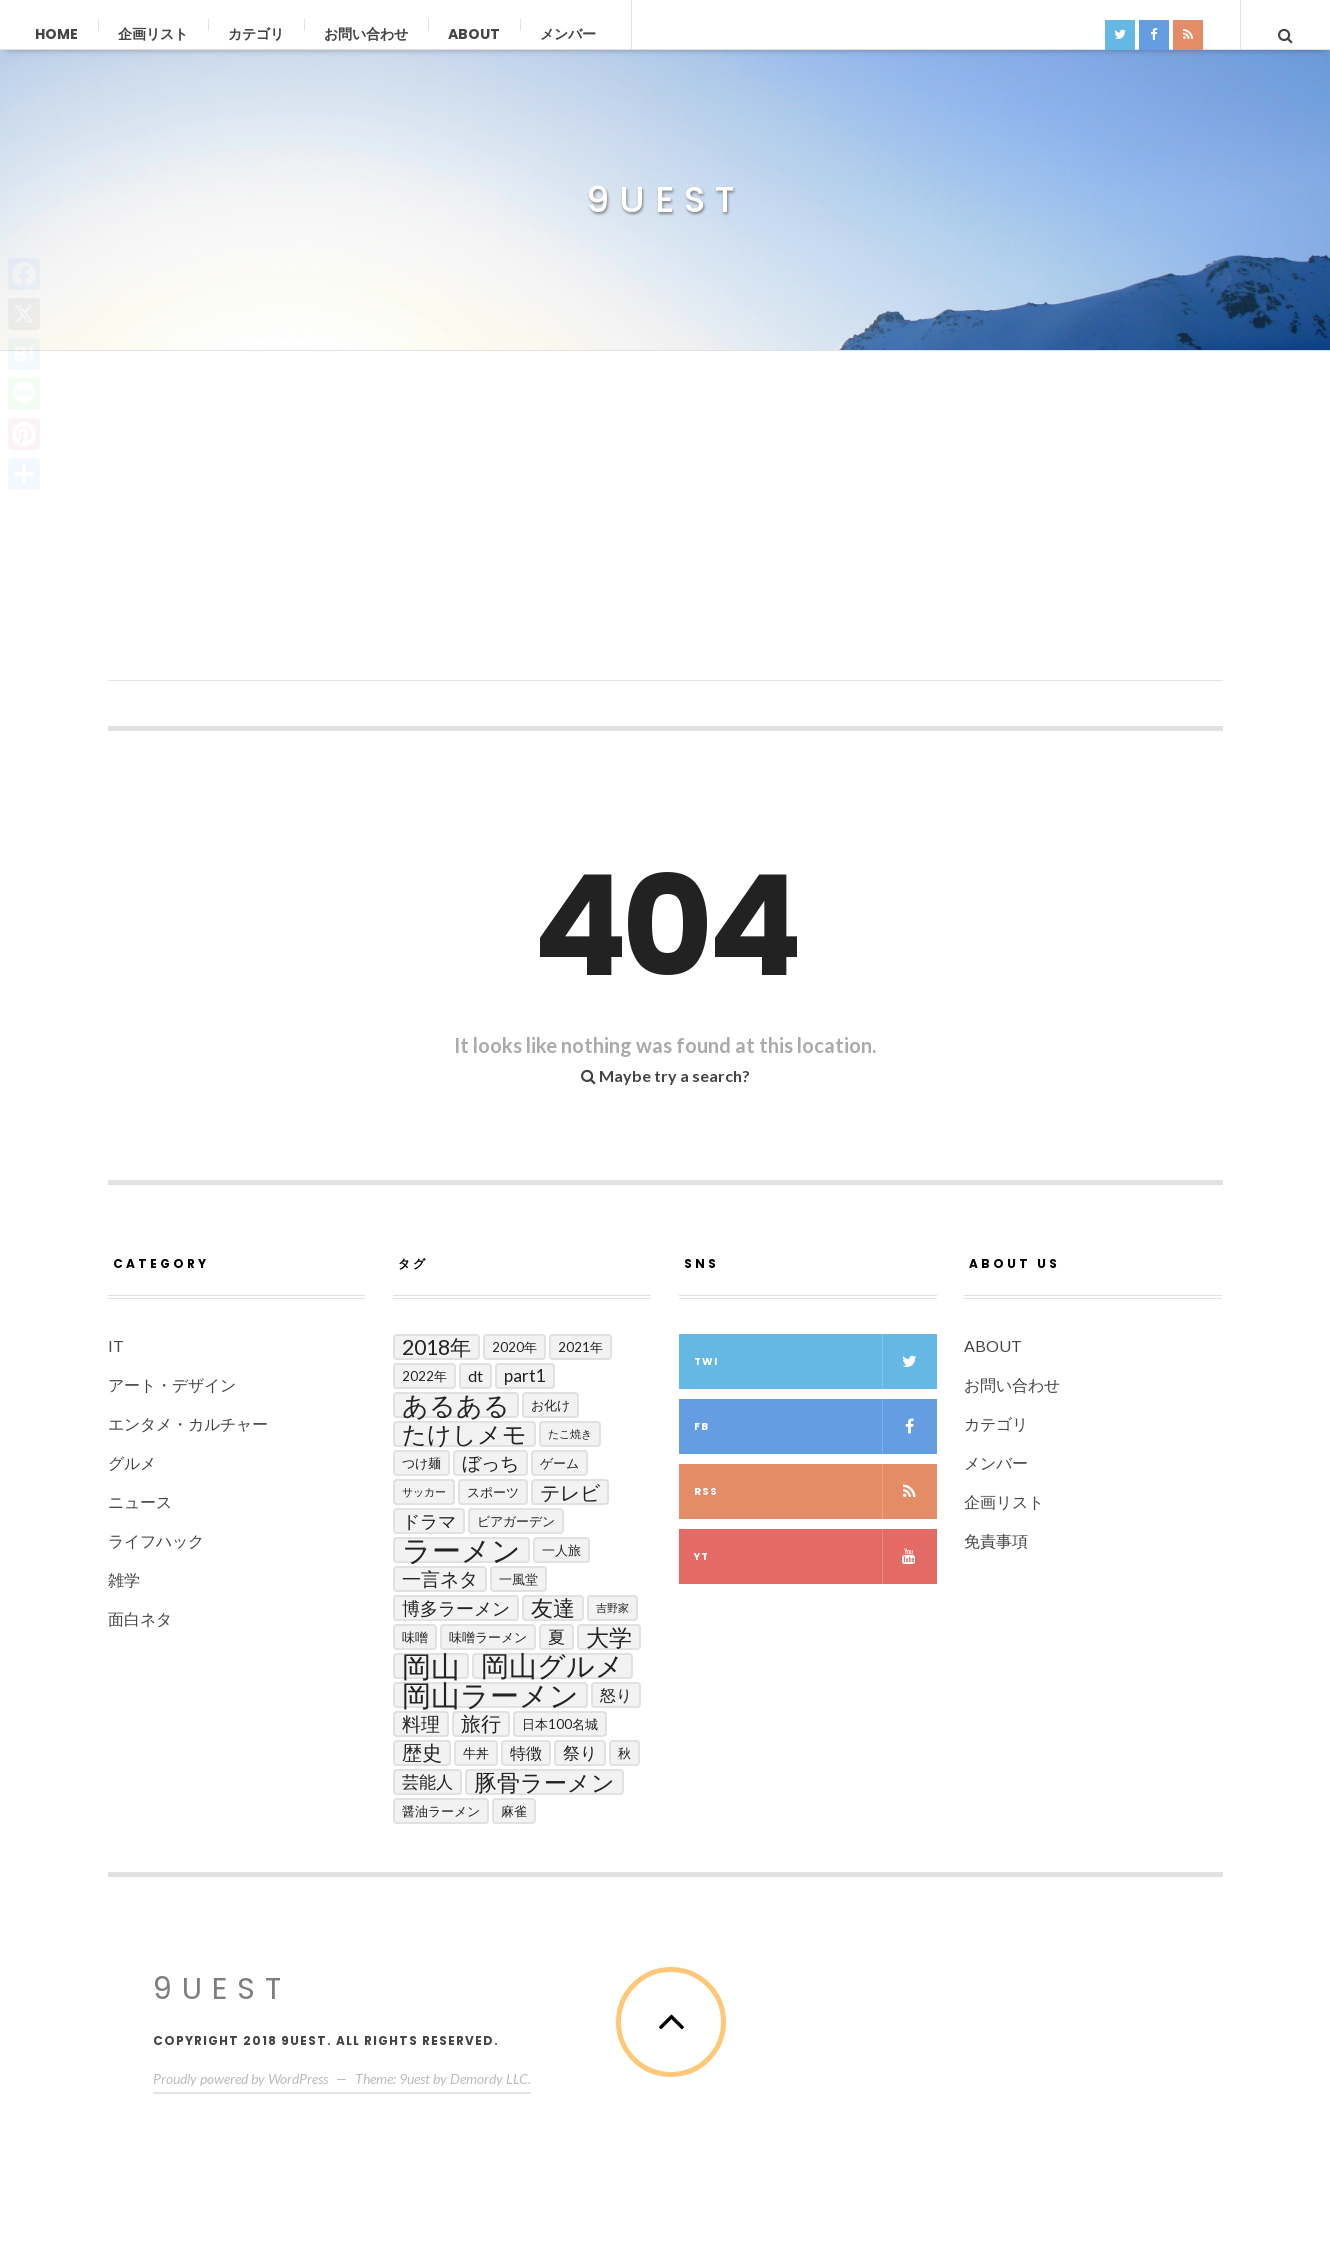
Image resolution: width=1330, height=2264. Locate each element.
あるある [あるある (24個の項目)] (456, 1405)
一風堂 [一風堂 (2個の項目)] (518, 1579)
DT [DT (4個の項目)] (475, 1375)
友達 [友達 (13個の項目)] (553, 1608)
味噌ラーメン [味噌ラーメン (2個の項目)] (488, 1637)
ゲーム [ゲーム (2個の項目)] (559, 1463)
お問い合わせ (366, 34)
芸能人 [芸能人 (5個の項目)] (427, 1781)
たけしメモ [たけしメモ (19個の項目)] (464, 1434)
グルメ (132, 1462)
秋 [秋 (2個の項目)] (624, 1753)
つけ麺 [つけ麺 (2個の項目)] (421, 1463)
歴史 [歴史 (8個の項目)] (422, 1752)
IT (116, 1345)
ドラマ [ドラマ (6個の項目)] (429, 1521)
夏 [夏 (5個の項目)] (556, 1636)
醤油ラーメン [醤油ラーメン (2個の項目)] (441, 1811)
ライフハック (156, 1540)
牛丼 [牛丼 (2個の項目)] (476, 1753)
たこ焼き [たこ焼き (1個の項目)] (570, 1433)
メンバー (568, 34)
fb (815, 1426)
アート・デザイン (172, 1384)
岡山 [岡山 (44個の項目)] (431, 1666)
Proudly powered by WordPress (240, 2078)
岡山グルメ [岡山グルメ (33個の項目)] (552, 1666)
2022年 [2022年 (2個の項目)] (424, 1376)
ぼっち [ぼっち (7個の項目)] (490, 1462)
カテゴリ (256, 34)
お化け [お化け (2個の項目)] (550, 1405)
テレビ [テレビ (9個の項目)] (570, 1492)
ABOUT (474, 34)
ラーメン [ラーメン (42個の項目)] (461, 1550)
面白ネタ (140, 1618)
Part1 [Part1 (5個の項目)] (525, 1375)
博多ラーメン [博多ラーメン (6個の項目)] (456, 1608)
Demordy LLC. (490, 2078)
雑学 (124, 1579)
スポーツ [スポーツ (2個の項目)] (493, 1492)
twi (815, 1361)
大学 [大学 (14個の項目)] (609, 1637)
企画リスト (153, 34)
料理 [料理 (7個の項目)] (421, 1723)
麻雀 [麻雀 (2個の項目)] (514, 1811)
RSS (815, 1491)
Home (56, 34)
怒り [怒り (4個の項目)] (616, 1694)
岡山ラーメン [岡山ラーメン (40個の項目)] (490, 1695)
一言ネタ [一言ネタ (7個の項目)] (440, 1578)
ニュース (140, 1501)
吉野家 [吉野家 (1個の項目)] (612, 1607)
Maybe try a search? (665, 1075)
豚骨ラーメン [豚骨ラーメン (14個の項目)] (544, 1782)
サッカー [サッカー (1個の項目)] (424, 1491)
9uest (665, 200)
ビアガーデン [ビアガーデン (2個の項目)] (516, 1521)
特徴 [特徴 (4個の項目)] (526, 1752)
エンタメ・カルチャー (188, 1423)
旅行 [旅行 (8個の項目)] (481, 1723)
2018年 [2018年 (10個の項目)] (436, 1346)
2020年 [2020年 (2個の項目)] (514, 1347)
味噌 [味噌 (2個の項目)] (415, 1637)
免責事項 (996, 1540)
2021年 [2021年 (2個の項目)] (580, 1347)
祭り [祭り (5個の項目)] (580, 1752)
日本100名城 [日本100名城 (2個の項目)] (560, 1724)
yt (815, 1556)
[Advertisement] (665, 541)
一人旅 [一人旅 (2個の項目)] (561, 1550)
